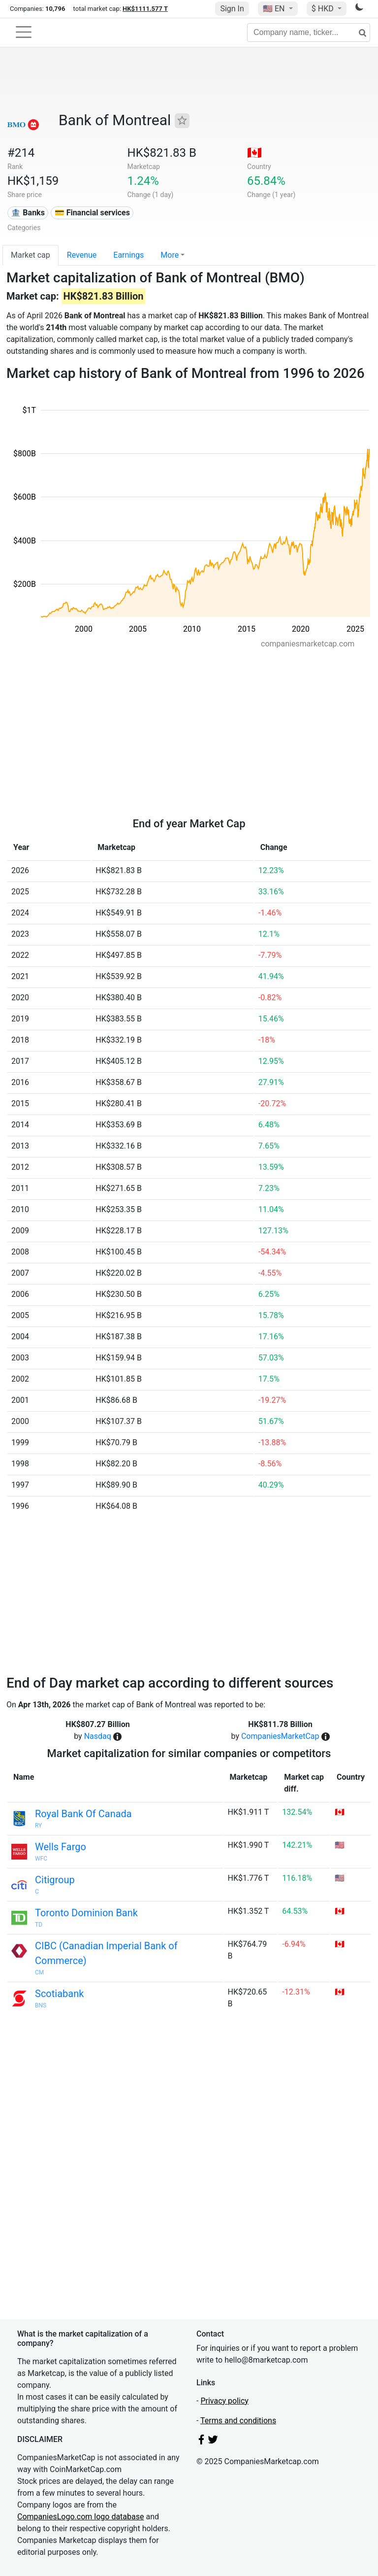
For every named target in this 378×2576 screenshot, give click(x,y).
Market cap (30, 255)
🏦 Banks (27, 212)
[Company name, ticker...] (308, 32)
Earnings (128, 255)
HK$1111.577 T (145, 8)
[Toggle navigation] (23, 32)
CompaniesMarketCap (280, 1736)
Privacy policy (224, 2401)
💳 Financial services (92, 212)
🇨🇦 (254, 153)
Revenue (82, 255)
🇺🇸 (274, 8)
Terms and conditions (238, 2420)
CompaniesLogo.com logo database (80, 2516)
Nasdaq (97, 1736)
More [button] (169, 255)
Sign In (232, 8)
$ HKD (324, 8)
